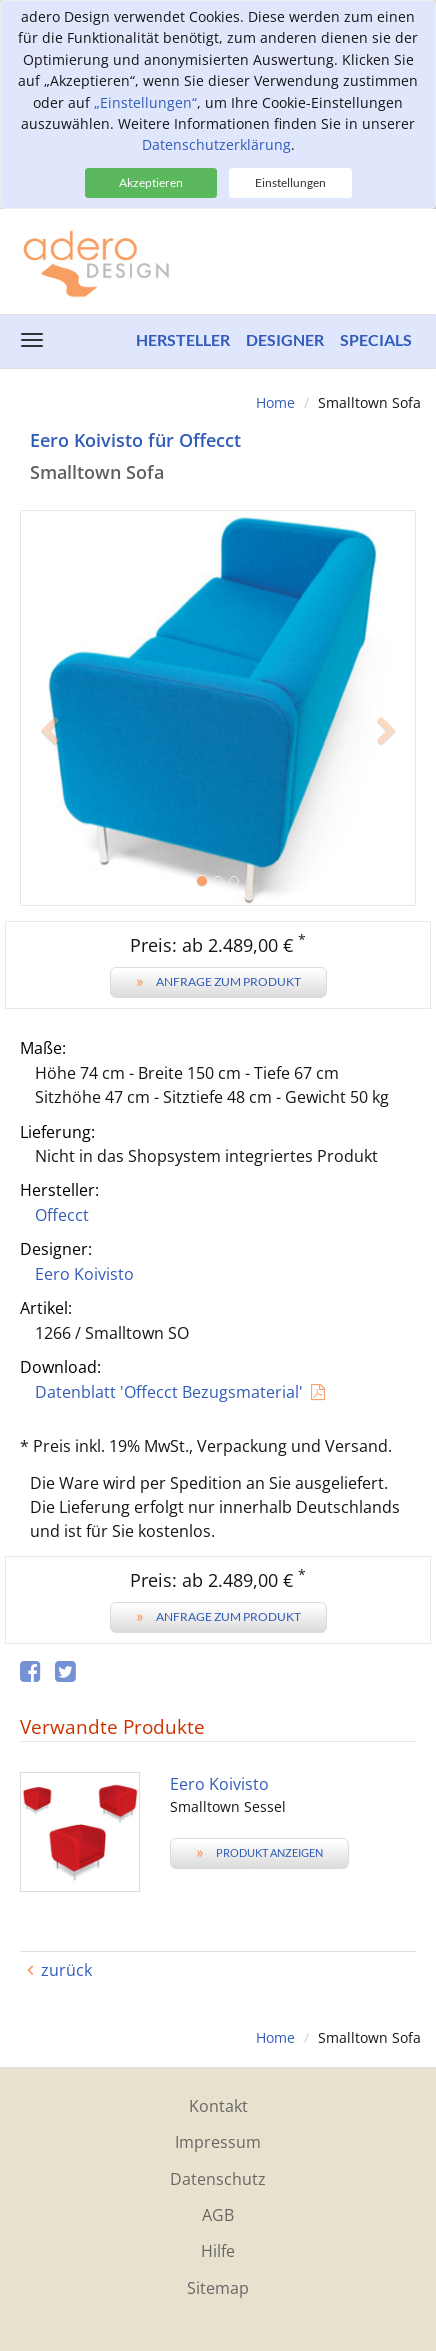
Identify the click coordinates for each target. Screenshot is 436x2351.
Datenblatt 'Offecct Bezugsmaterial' (169, 1392)
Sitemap (218, 2288)
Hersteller (183, 339)
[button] (49, 807)
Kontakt (218, 2106)
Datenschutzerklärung (216, 144)
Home (275, 402)
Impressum (218, 2142)
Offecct (62, 1215)
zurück (66, 1970)
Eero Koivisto (84, 1274)
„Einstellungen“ (145, 102)
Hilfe (218, 2251)
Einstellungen (290, 182)
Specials (376, 339)
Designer (285, 339)
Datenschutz (218, 2179)
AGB (218, 2215)
